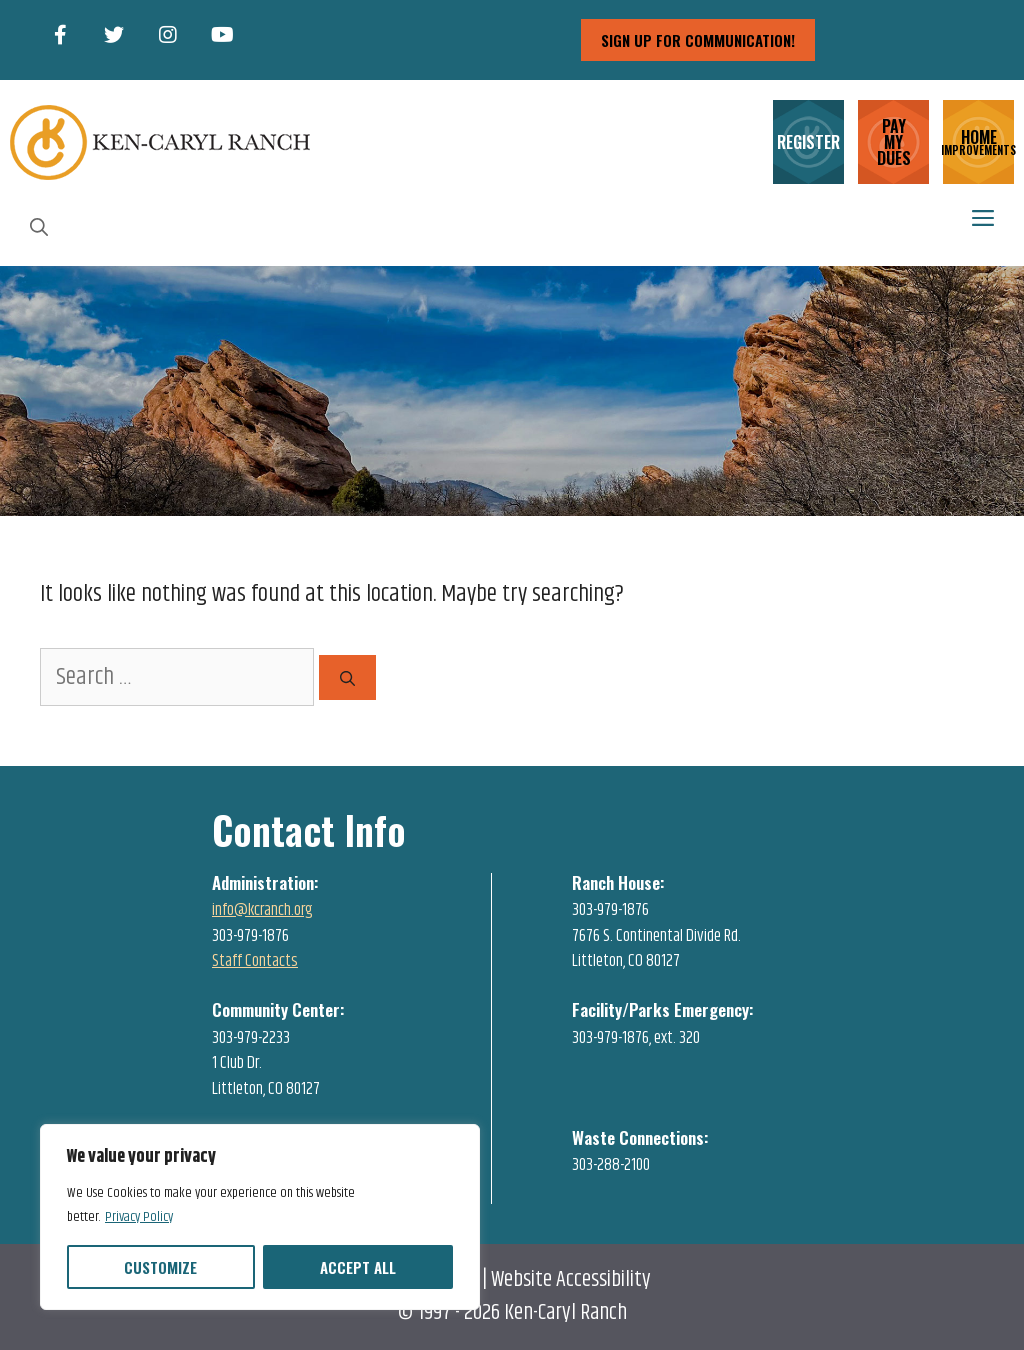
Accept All (358, 1267)
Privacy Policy (139, 1217)
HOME (978, 140)
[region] (260, 1217)
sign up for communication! (698, 40)
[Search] (347, 677)
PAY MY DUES (894, 142)
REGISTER (808, 142)
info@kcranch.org (262, 910)
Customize (160, 1267)
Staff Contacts (255, 961)
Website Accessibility (571, 1280)
